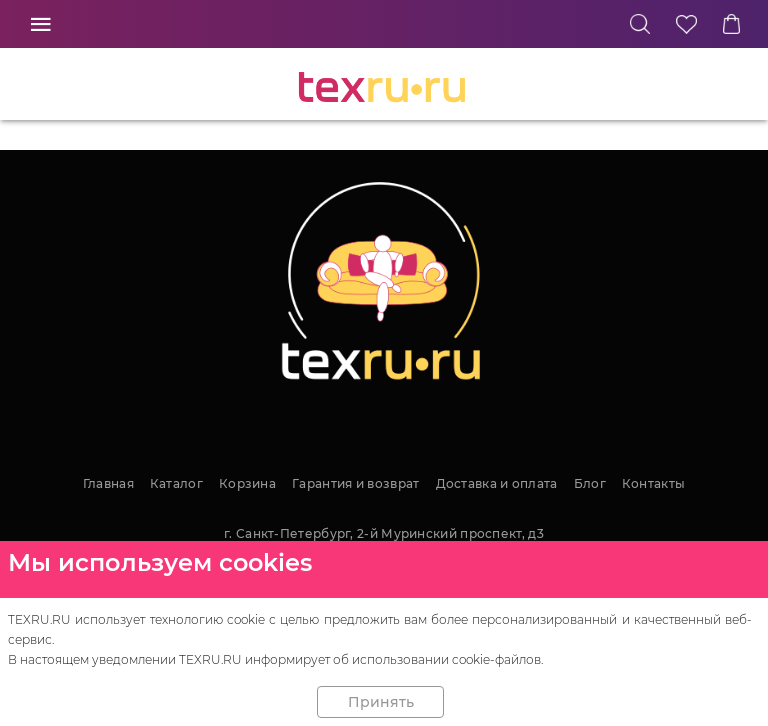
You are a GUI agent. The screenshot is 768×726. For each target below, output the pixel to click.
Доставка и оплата (497, 483)
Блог (590, 483)
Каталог (176, 483)
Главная (108, 483)
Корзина (247, 483)
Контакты (653, 483)
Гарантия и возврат (355, 483)
